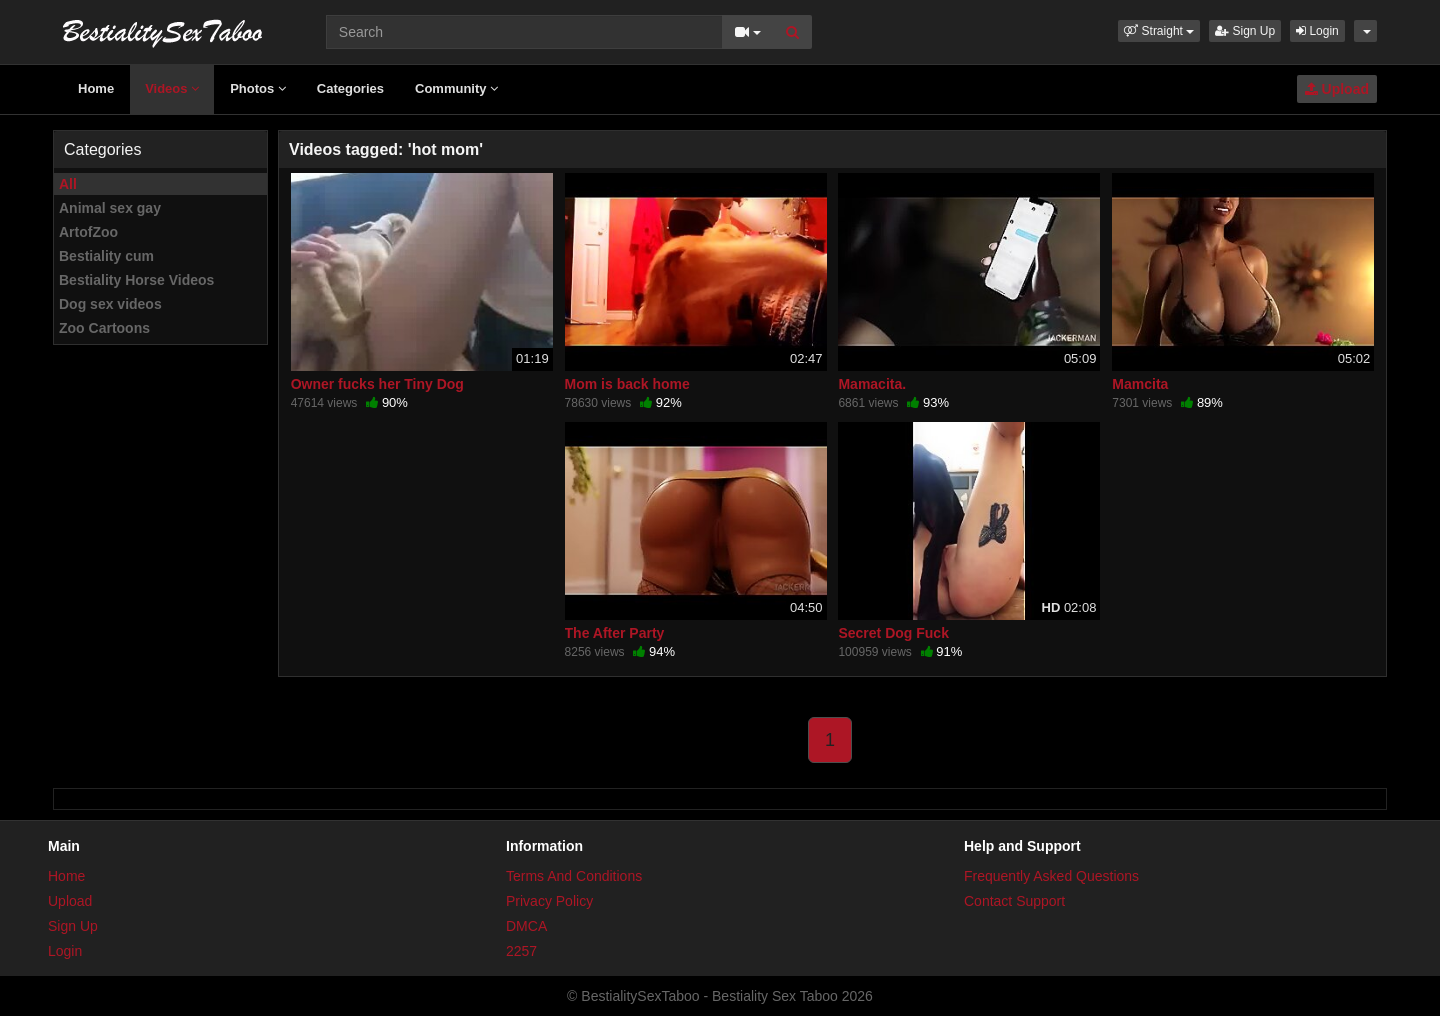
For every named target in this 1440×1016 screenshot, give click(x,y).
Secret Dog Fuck (893, 633)
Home (96, 88)
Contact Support (1014, 901)
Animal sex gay (110, 208)
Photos (258, 88)
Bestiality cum (106, 256)
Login (1317, 31)
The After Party (615, 633)
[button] (1159, 31)
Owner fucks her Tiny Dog (377, 384)
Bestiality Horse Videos (136, 280)
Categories (350, 88)
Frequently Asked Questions (1051, 876)
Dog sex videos (110, 304)
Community (456, 88)
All (68, 184)
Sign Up (1245, 31)
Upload (1337, 89)
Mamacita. (872, 384)
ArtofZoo (88, 232)
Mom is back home (627, 384)
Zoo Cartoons (104, 328)
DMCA (526, 926)
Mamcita (1140, 384)
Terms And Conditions (574, 876)
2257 (521, 951)
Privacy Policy (549, 901)
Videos (172, 88)
